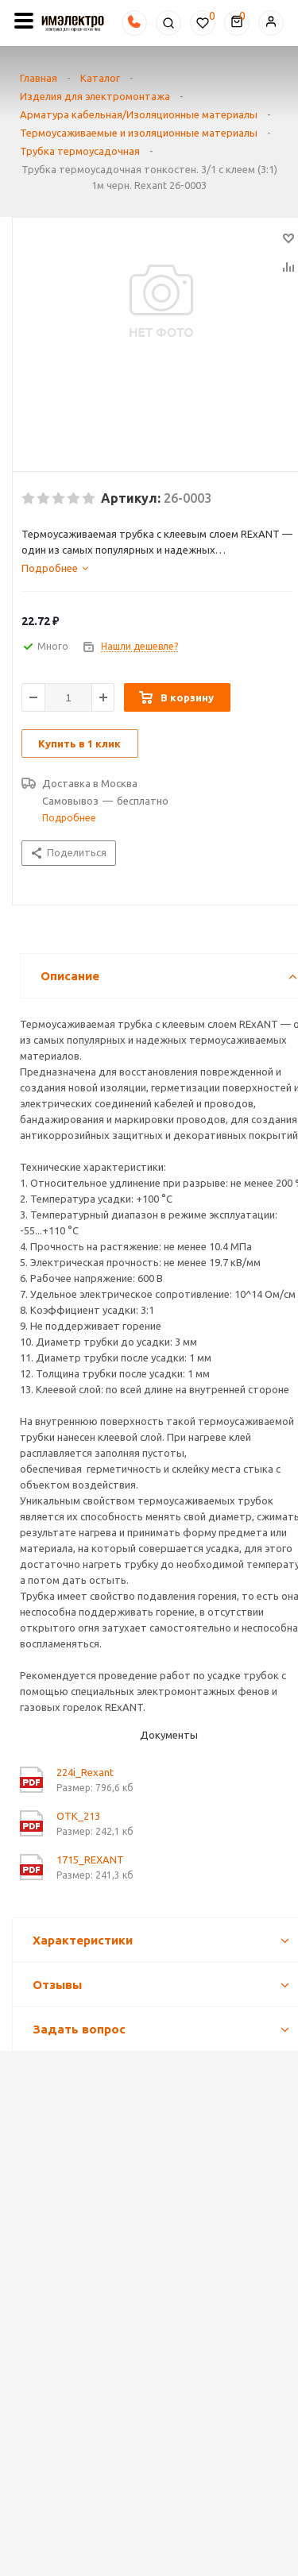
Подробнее (69, 818)
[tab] (156, 568)
